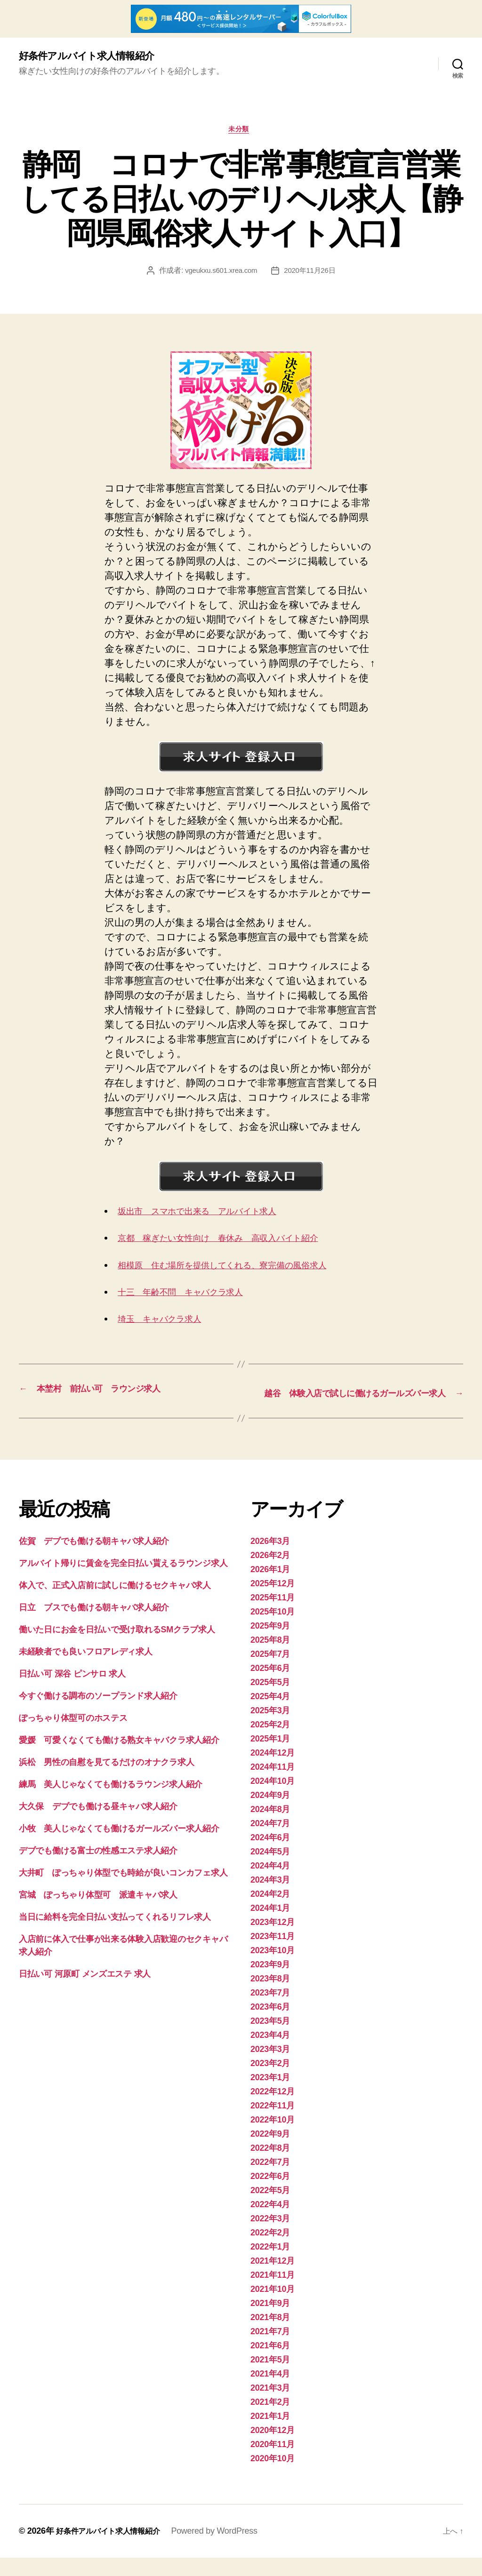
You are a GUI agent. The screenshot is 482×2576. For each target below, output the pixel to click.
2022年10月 (272, 2138)
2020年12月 (272, 2448)
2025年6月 (270, 1686)
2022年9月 (270, 2152)
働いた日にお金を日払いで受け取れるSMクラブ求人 (117, 1648)
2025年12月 (272, 1601)
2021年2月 (270, 2420)
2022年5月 (270, 2208)
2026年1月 (270, 1587)
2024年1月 (270, 1926)
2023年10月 (272, 1968)
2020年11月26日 (312, 274)
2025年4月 (270, 1714)
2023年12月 (272, 1940)
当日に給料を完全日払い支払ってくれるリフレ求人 (115, 1935)
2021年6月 (270, 2364)
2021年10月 (272, 2307)
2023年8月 (270, 1997)
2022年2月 (270, 2251)
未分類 (241, 133)
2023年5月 (270, 2039)
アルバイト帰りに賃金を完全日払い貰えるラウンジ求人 (123, 1581)
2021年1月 (270, 2434)
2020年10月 (272, 2476)
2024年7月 (270, 1841)
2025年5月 (270, 1700)
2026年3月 (270, 1559)
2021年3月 (270, 2406)
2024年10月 (272, 1799)
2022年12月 (272, 2110)
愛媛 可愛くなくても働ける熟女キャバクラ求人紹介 (119, 1758)
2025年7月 (270, 1672)
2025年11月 (272, 1616)
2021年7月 (270, 2349)
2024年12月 (272, 1771)
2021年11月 (272, 2293)
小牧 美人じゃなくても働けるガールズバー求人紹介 (119, 1847)
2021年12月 (272, 2279)
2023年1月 (270, 2095)
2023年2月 (270, 2081)
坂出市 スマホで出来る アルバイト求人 (213, 1214)
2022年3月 (270, 2237)
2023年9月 (270, 1983)
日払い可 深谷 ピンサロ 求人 (72, 1692)
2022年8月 (270, 2166)
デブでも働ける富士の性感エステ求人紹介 (98, 1869)
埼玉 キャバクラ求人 (167, 1322)
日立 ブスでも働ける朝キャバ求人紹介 (94, 1625)
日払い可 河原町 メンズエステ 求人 (85, 1992)
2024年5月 (270, 1870)
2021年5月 (270, 2378)
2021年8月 (270, 2335)
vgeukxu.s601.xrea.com (219, 274)
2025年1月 (270, 1757)
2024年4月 (270, 1884)
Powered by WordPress (227, 2549)
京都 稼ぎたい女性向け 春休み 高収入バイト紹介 (237, 1242)
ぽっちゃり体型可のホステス (73, 1736)
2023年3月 (270, 2067)
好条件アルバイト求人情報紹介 (96, 56)
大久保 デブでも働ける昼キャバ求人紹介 (98, 1824)
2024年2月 (270, 1912)
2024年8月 (270, 1827)
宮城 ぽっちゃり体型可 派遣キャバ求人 (98, 1913)
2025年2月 (270, 1743)
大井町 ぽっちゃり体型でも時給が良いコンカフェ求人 (123, 1891)
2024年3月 (270, 1898)
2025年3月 (270, 1728)
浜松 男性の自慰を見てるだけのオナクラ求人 (106, 1780)
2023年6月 (270, 2025)
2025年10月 (272, 1630)
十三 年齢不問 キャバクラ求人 (192, 1295)
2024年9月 (270, 1813)
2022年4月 (270, 2222)
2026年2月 (270, 1573)
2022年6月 (270, 2194)
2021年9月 (270, 2321)
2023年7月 (270, 2011)
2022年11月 (272, 2124)
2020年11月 (272, 2462)
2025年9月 (270, 1644)
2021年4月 (270, 2392)
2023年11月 (272, 1954)
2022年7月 (270, 2180)
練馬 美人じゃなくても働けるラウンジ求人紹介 (110, 1802)
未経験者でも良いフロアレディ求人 (86, 1670)
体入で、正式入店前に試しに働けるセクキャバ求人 (115, 1603)
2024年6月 (270, 1855)
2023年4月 (270, 2053)
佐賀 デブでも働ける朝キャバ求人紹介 (94, 1559)
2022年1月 (270, 2265)
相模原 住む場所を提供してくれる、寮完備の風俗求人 (241, 1269)
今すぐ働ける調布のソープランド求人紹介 (98, 1714)
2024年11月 (272, 1785)
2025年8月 (270, 1658)
